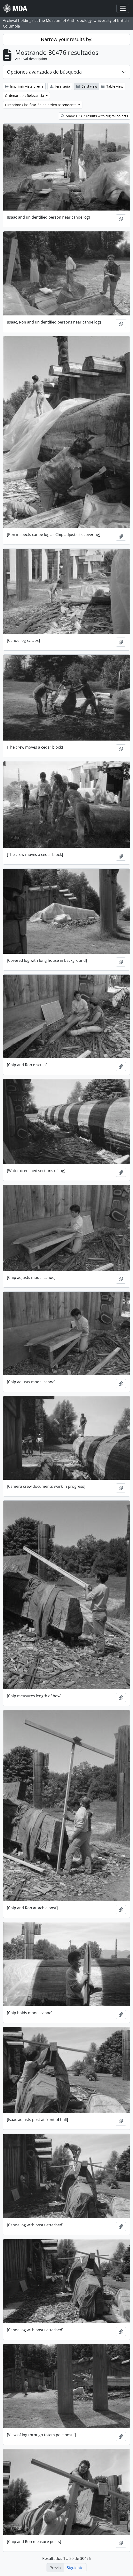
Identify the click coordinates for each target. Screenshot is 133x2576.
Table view (112, 86)
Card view (86, 86)
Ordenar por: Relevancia (25, 95)
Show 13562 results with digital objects (94, 116)
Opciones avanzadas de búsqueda (44, 72)
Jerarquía (60, 86)
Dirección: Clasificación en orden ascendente (41, 105)
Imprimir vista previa (24, 86)
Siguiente (75, 2567)
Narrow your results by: (66, 39)
